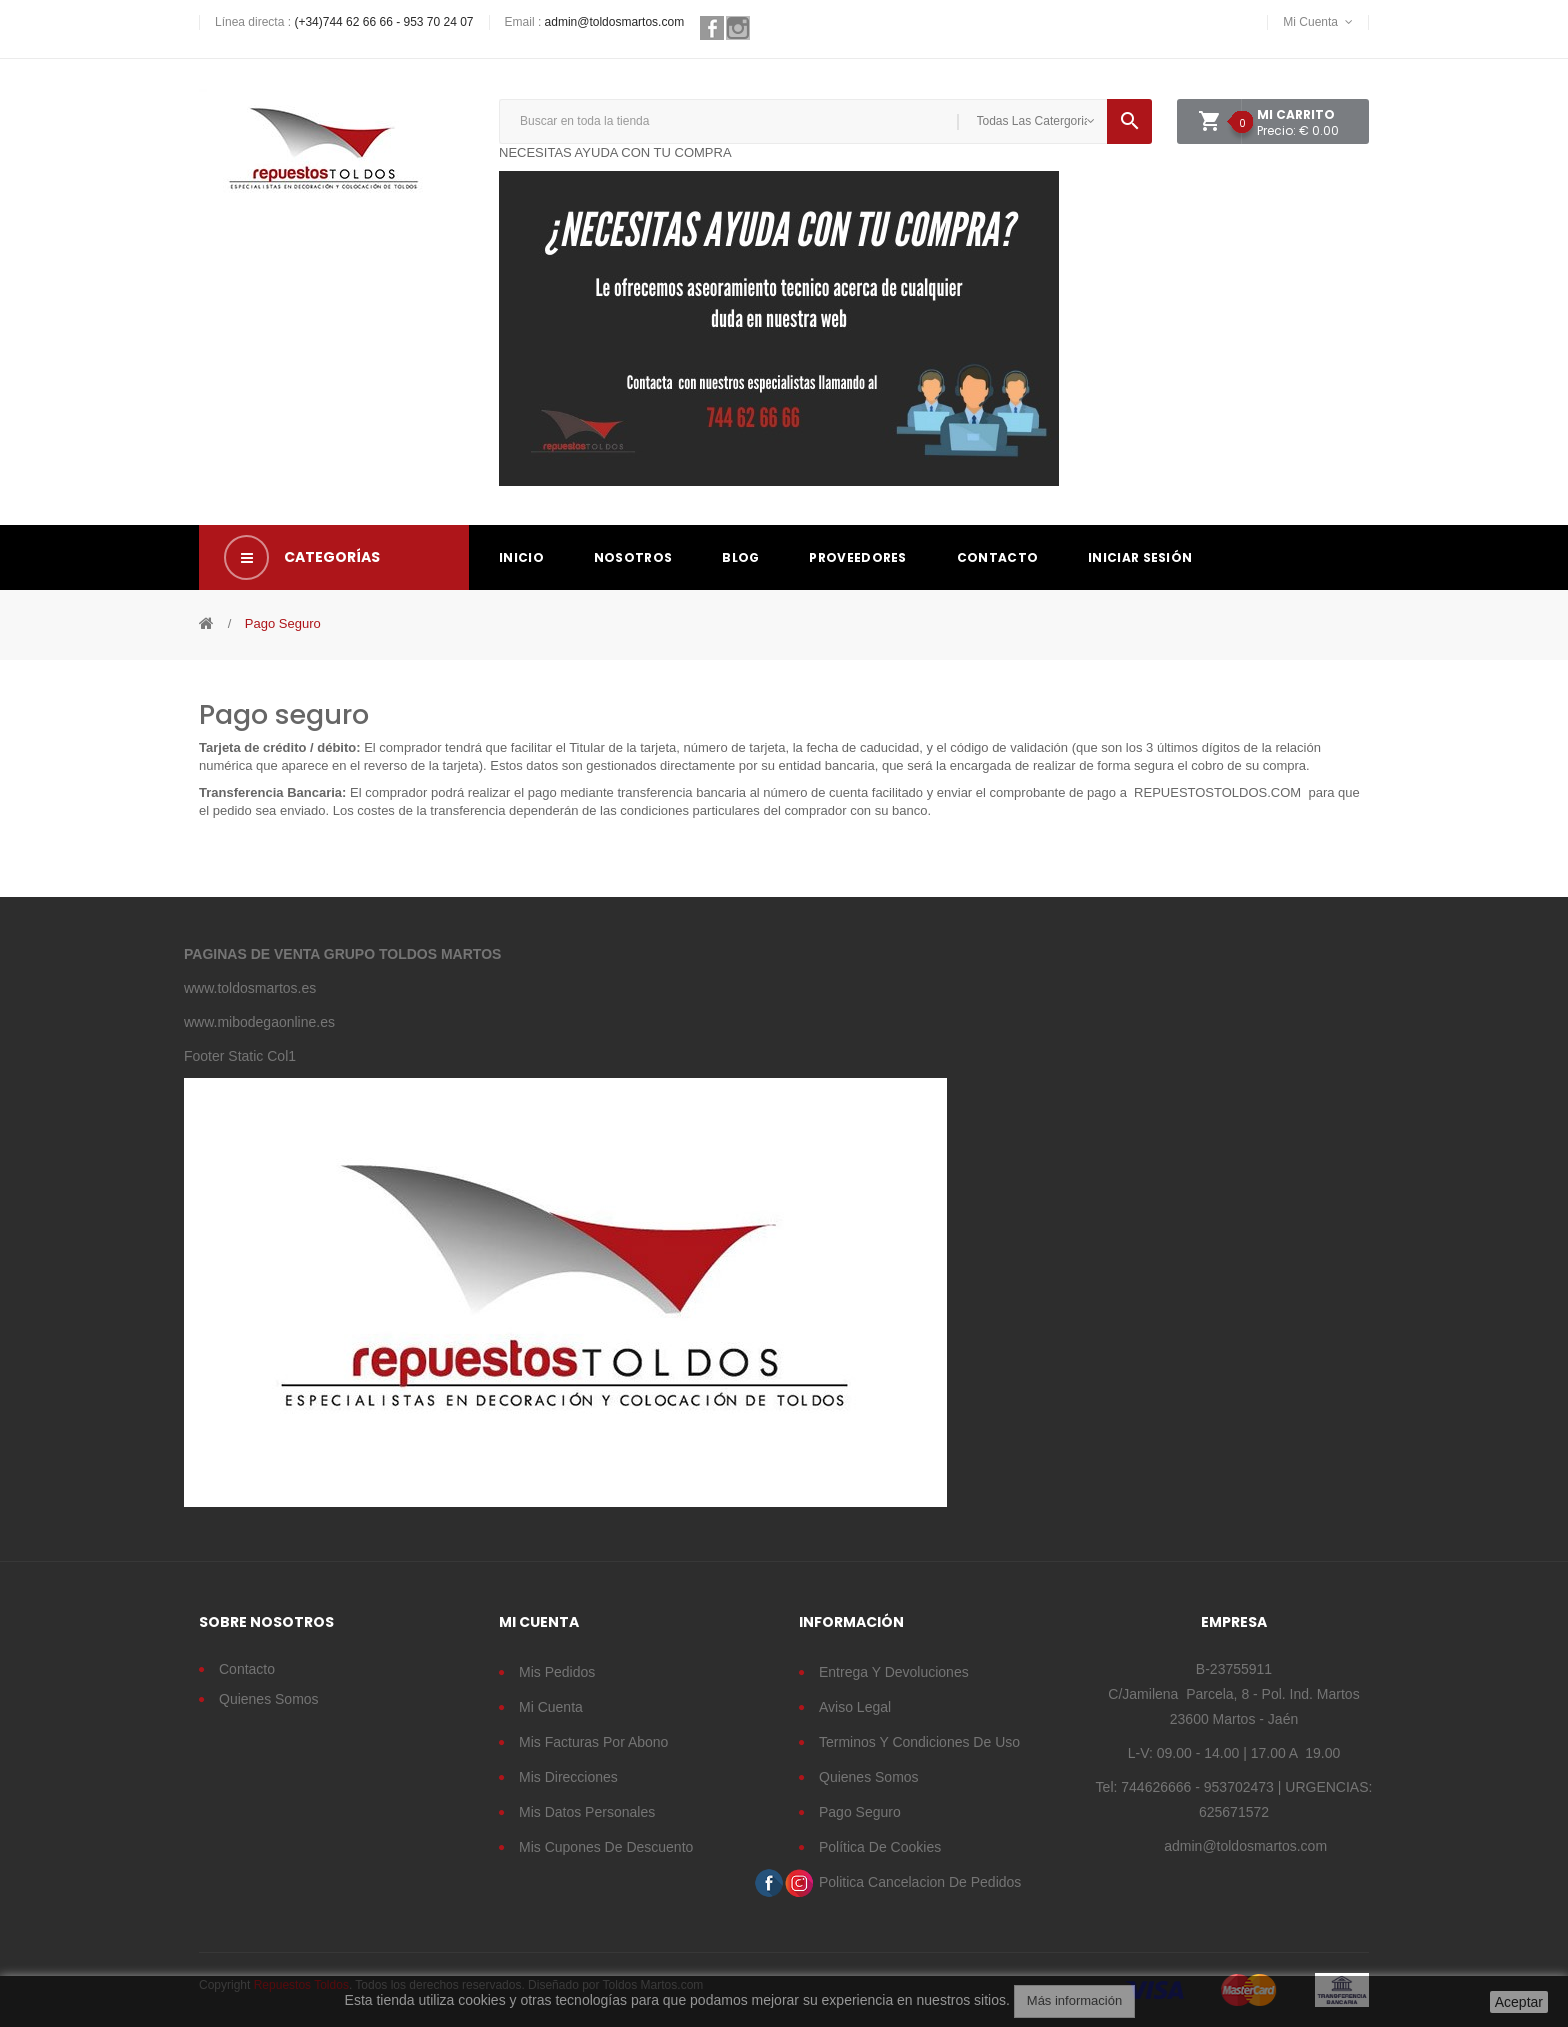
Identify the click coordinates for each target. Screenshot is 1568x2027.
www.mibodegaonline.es (259, 1022)
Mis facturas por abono (593, 1742)
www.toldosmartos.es (250, 988)
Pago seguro (860, 1812)
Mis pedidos (557, 1672)
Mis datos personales (587, 1812)
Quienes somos (269, 1699)
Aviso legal (855, 1707)
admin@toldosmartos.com (615, 22)
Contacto (247, 1669)
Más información (1074, 2000)
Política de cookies (880, 1847)
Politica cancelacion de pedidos (920, 1882)
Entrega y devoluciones (894, 1672)
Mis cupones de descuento (606, 1847)
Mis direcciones (568, 1777)
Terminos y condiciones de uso (919, 1742)
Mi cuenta (551, 1707)
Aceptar (1519, 2002)
